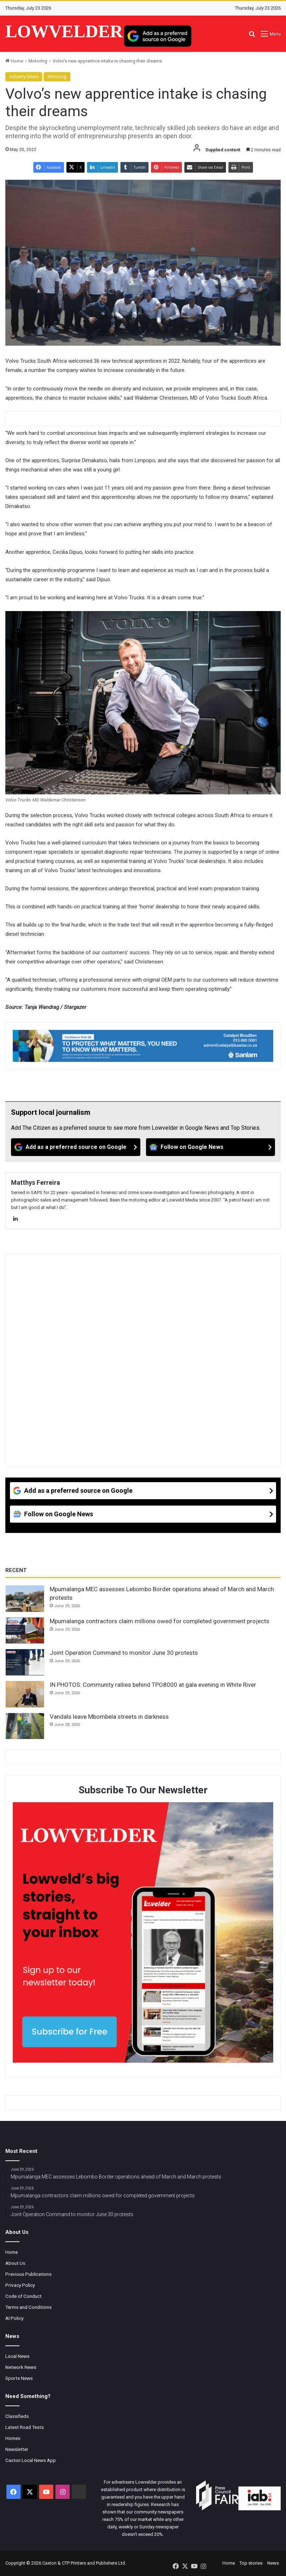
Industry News (23, 76)
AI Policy (14, 2318)
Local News (17, 2356)
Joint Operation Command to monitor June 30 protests (124, 1652)
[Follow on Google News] (210, 1147)
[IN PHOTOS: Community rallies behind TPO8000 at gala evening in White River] (24, 1694)
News (273, 2563)
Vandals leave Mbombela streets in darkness (109, 1716)
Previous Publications (28, 2274)
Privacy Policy (20, 2285)
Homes (12, 2438)
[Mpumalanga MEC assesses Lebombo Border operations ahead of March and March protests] (24, 1598)
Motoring (37, 61)
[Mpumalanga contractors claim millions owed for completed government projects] (24, 1630)
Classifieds (17, 2416)
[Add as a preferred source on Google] (157, 36)
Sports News (19, 2378)
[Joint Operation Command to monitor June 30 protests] (24, 1662)
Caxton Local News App (30, 2460)
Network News (20, 2367)
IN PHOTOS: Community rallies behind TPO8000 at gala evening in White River (153, 1684)
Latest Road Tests (24, 2427)
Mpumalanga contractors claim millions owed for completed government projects (159, 1621)
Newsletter (16, 2449)
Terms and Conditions (28, 2307)
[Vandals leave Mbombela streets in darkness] (24, 1726)
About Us (15, 2263)
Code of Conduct (23, 2296)
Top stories (251, 2563)
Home (14, 61)
